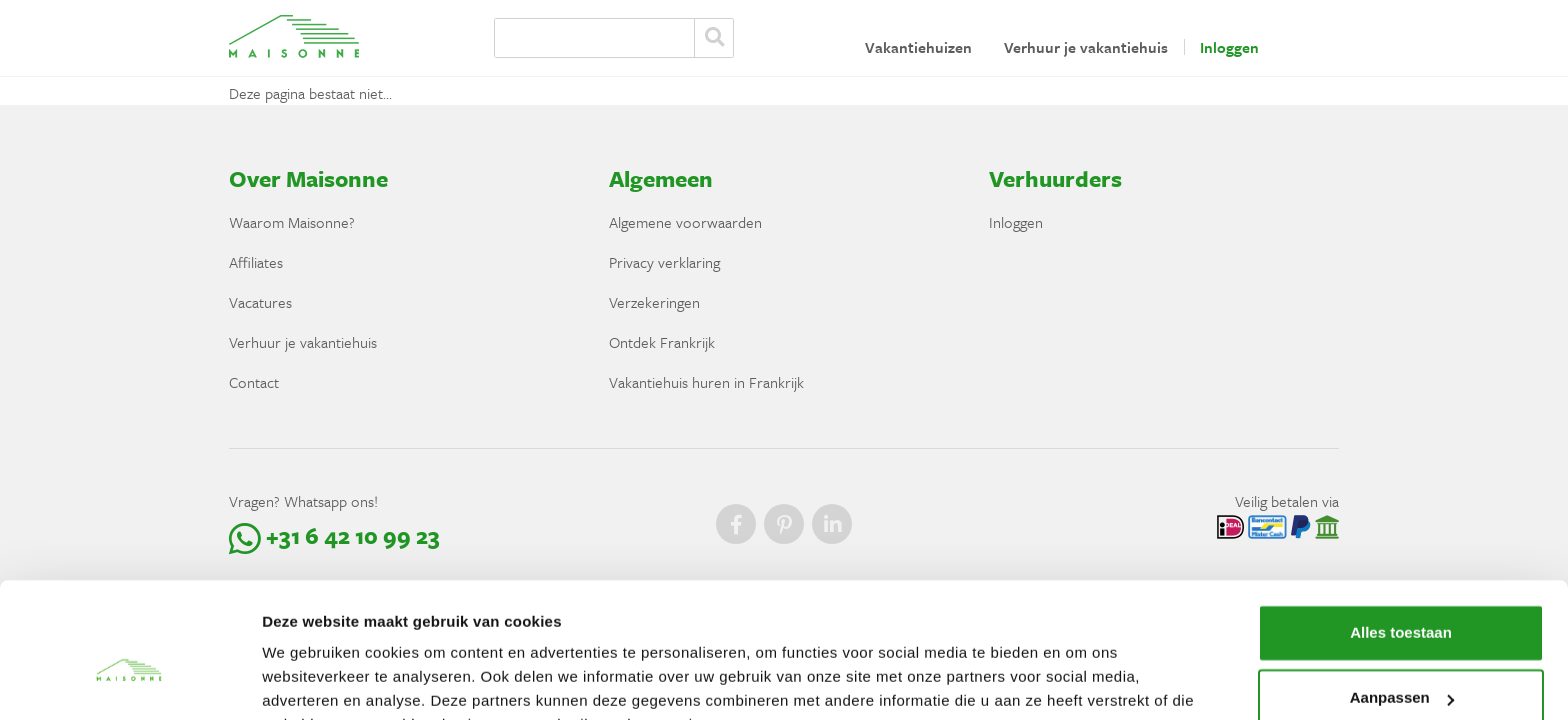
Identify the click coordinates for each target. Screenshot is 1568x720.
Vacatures (260, 302)
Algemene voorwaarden (685, 222)
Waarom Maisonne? (292, 222)
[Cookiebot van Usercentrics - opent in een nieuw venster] (129, 681)
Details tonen (309, 680)
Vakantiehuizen (918, 47)
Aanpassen (1402, 598)
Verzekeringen (654, 302)
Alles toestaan (1401, 533)
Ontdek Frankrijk (662, 342)
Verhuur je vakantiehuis (1086, 47)
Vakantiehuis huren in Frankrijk (706, 382)
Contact (254, 382)
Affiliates (256, 262)
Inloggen (1229, 47)
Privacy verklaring (664, 262)
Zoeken (714, 38)
